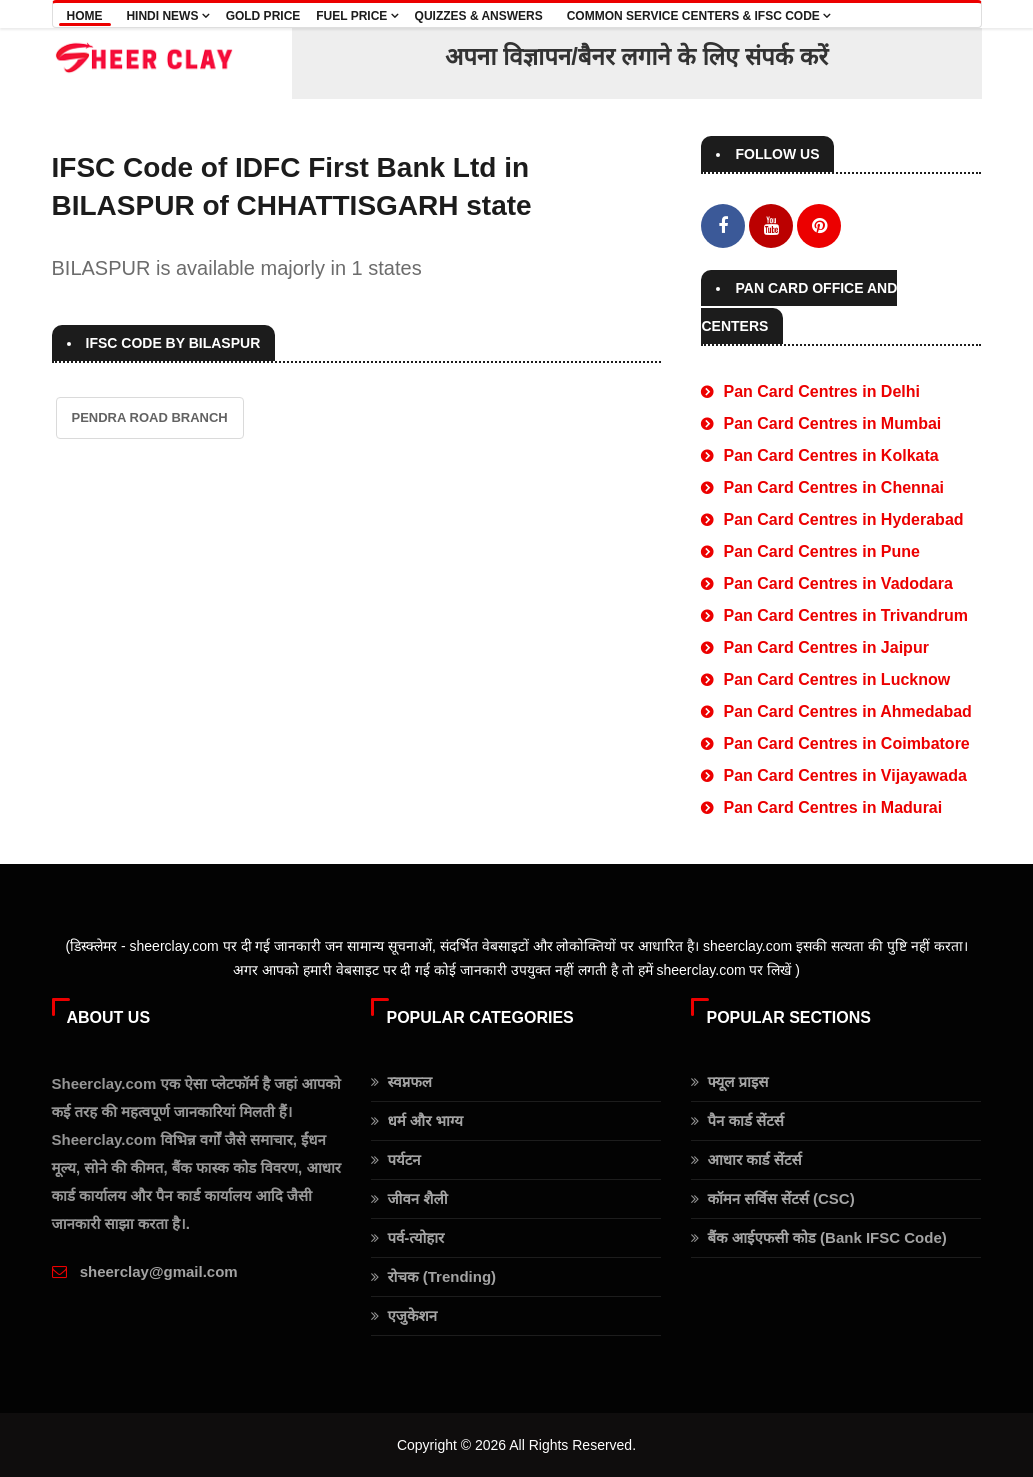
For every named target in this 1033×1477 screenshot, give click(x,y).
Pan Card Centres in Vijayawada (844, 775)
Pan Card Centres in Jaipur (825, 647)
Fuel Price (357, 16)
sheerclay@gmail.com (159, 1271)
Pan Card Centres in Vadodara (837, 583)
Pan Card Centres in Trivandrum (845, 615)
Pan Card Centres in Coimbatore (846, 743)
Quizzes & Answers (479, 16)
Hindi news (167, 16)
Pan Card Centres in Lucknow (836, 679)
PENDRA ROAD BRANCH (150, 417)
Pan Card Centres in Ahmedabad (847, 711)
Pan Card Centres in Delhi (821, 391)
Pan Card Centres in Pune (821, 551)
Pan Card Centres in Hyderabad (843, 519)
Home (85, 16)
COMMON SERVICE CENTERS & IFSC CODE (699, 16)
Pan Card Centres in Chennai (833, 487)
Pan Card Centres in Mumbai (832, 423)
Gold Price (263, 16)
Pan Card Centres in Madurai (832, 807)
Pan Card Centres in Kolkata (830, 455)
